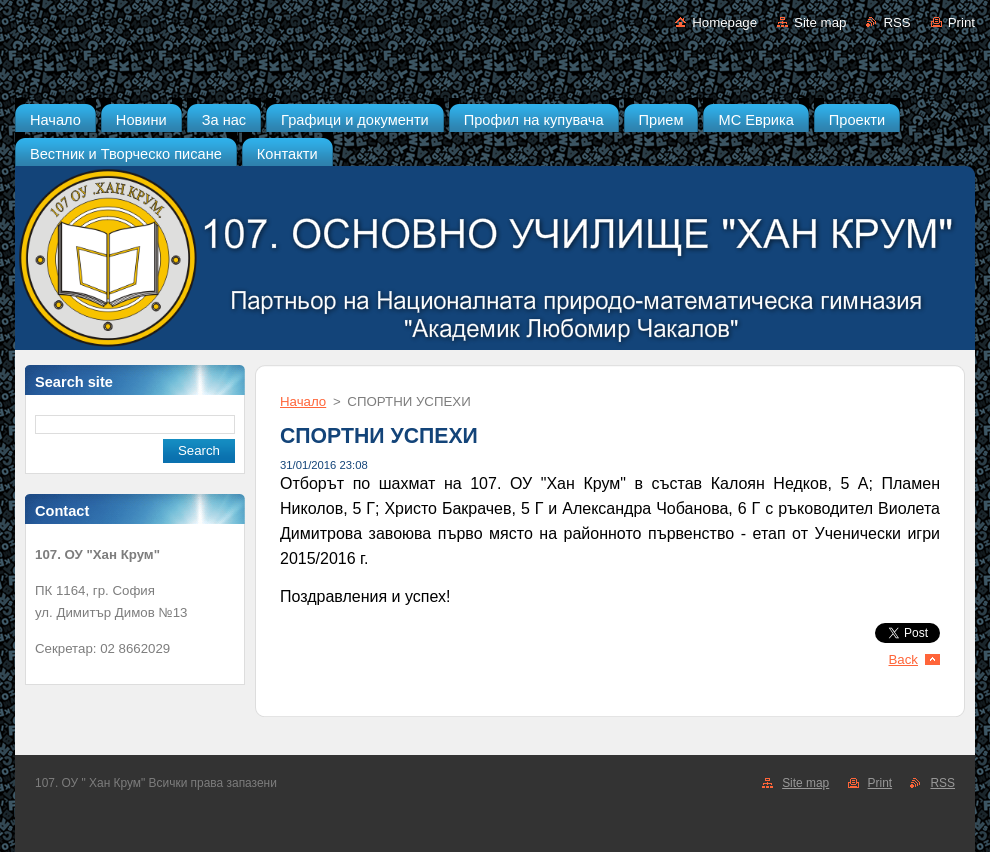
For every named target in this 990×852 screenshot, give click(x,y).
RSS (896, 22)
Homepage (724, 22)
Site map (820, 22)
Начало (303, 401)
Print (961, 22)
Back (904, 659)
